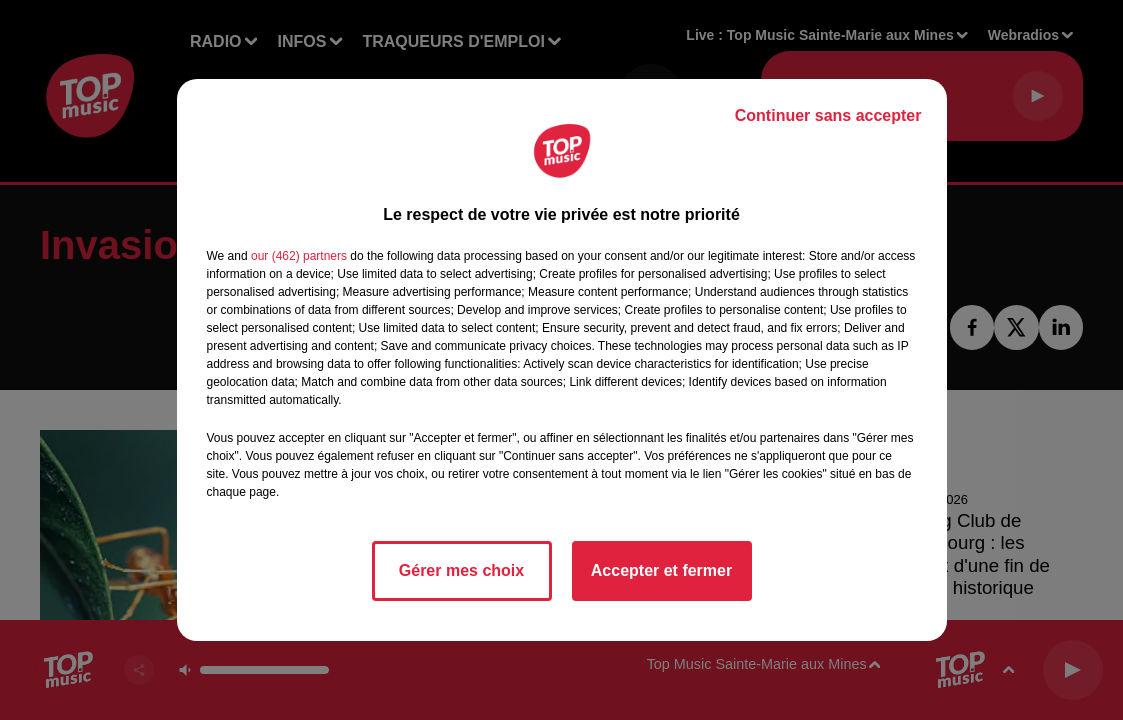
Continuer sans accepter (828, 115)
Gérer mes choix (461, 570)
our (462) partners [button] (299, 256)
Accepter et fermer (661, 570)
